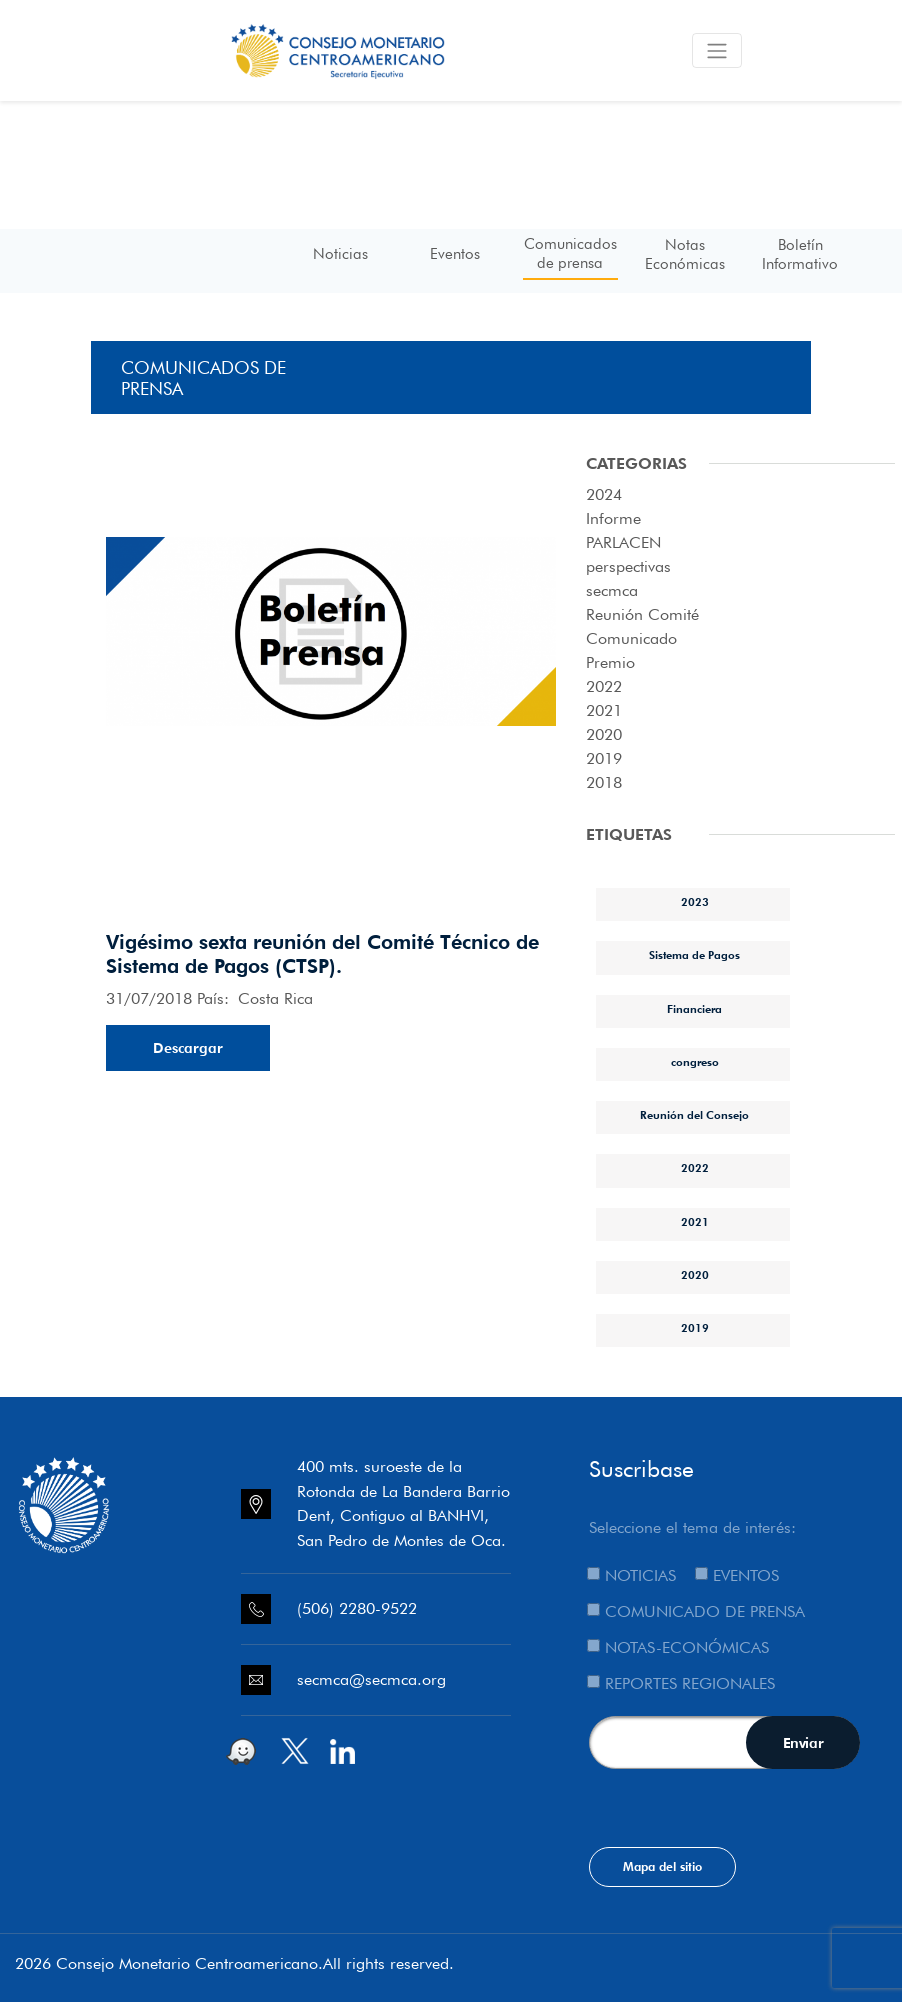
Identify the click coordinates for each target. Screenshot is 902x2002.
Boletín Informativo (800, 254)
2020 (604, 734)
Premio (610, 662)
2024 (604, 494)
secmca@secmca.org (371, 1679)
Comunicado (631, 638)
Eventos (455, 254)
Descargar (188, 1048)
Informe (613, 518)
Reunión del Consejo (694, 1115)
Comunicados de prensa (570, 253)
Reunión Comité (642, 614)
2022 (604, 686)
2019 (604, 758)
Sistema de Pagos (694, 955)
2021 (604, 710)
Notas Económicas (685, 254)
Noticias (340, 254)
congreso (695, 1062)
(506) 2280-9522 (357, 1608)
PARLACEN (623, 542)
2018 (604, 782)
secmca (612, 590)
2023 (695, 902)
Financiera (694, 1009)
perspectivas (628, 566)
